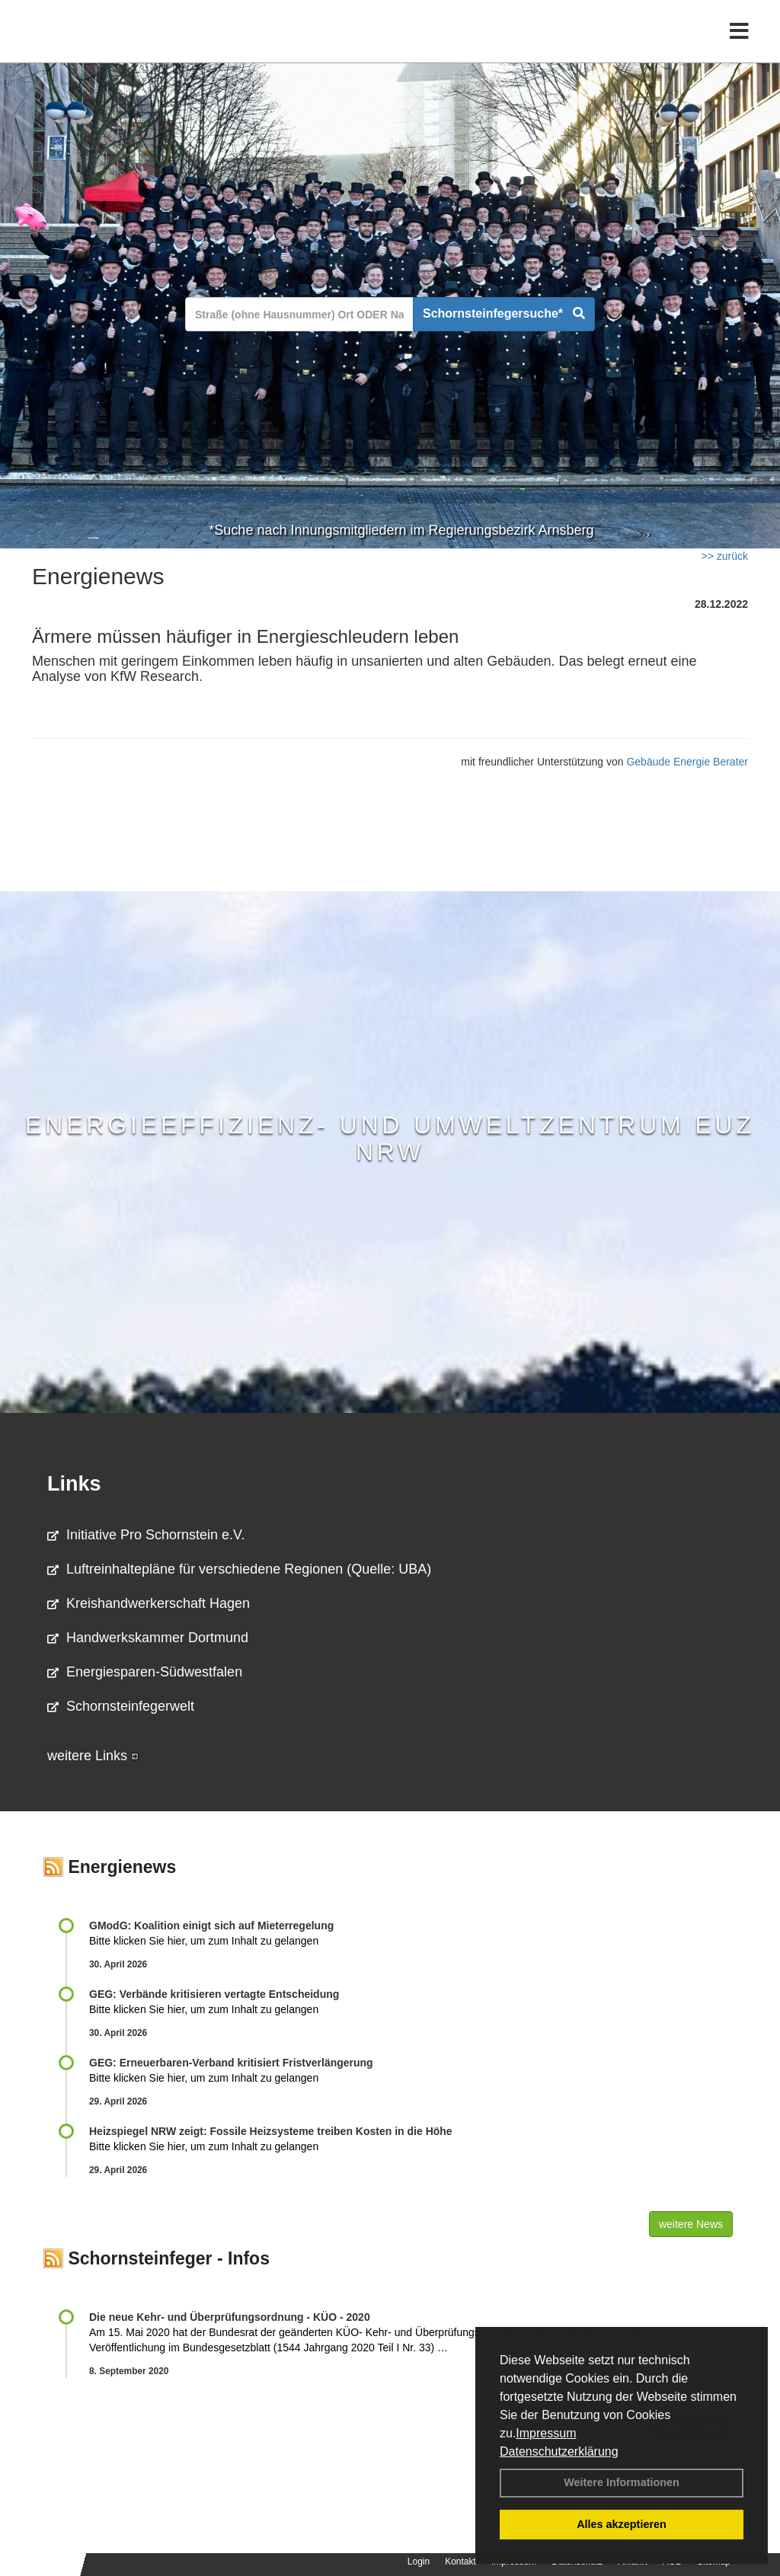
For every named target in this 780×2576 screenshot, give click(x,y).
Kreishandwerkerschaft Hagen (148, 1603)
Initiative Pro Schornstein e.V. (146, 1534)
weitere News (691, 2224)
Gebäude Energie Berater (687, 762)
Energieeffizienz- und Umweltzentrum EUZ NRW (390, 1138)
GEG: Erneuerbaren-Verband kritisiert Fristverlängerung (232, 2063)
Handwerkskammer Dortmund (147, 1637)
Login (419, 2561)
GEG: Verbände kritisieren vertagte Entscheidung (214, 1994)
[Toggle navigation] (739, 43)
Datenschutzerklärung (559, 2451)
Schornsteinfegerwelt (120, 1706)
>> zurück (725, 556)
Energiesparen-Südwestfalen (144, 1672)
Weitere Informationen (621, 2482)
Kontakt (460, 2561)
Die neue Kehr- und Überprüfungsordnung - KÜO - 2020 (229, 2317)
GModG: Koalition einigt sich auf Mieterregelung (211, 1925)
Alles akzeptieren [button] (622, 2524)
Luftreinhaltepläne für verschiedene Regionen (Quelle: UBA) (239, 1569)
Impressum (546, 2433)
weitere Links (93, 1755)
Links (74, 1483)
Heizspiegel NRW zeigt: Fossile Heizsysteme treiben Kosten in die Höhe (270, 2131)
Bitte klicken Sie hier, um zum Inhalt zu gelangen (203, 1941)
